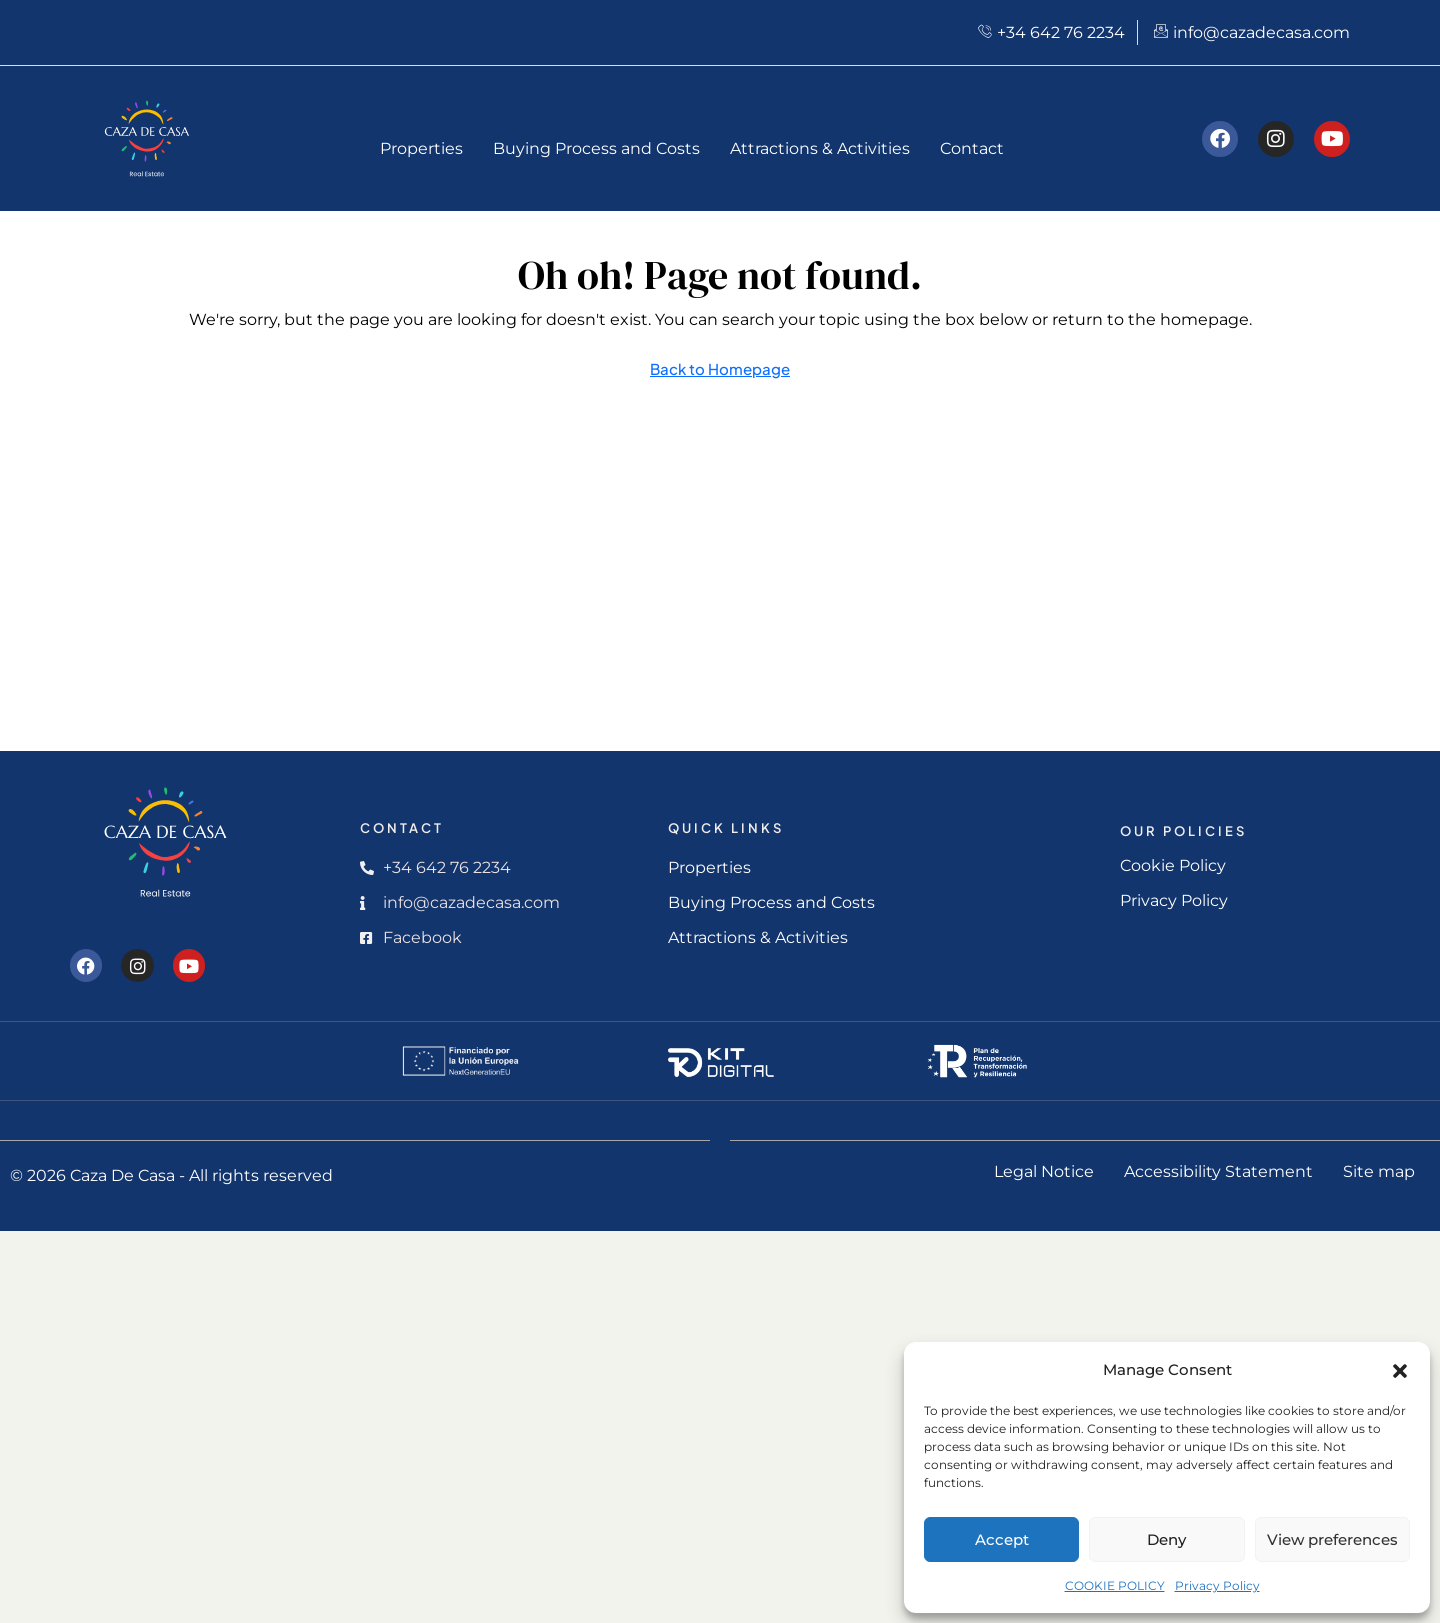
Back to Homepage (720, 368)
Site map (1379, 1171)
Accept (1002, 1539)
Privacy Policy (1217, 1585)
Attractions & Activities (820, 148)
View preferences (1332, 1539)
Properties (421, 148)
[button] (1400, 1370)
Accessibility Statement (1218, 1171)
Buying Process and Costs (596, 148)
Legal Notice (1044, 1171)
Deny (1166, 1539)
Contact (972, 148)
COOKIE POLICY (1115, 1585)
